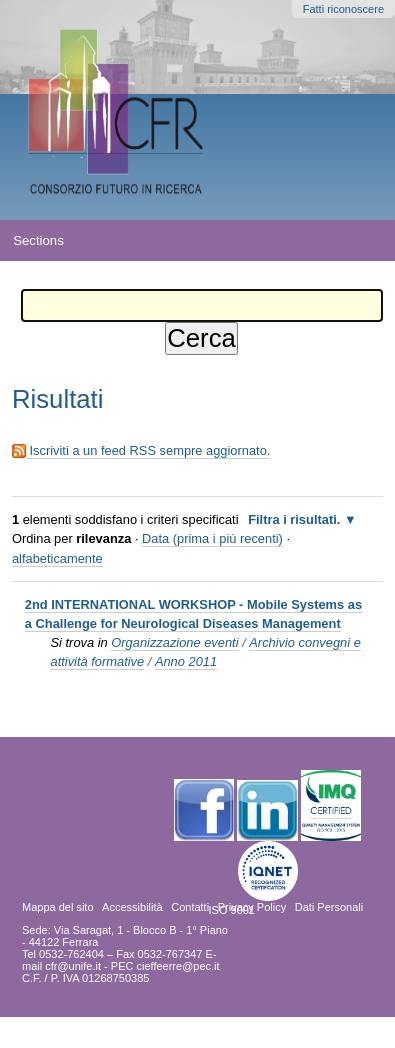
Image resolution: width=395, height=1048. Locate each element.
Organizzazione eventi (174, 642)
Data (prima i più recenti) (212, 538)
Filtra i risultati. (294, 519)
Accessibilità (132, 907)
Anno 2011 (186, 661)
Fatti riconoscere (343, 9)
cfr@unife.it (73, 966)
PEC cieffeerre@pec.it (165, 966)
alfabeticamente (57, 558)
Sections (38, 240)
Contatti (190, 907)
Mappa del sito (58, 907)
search (367, 239)
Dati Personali (329, 907)
